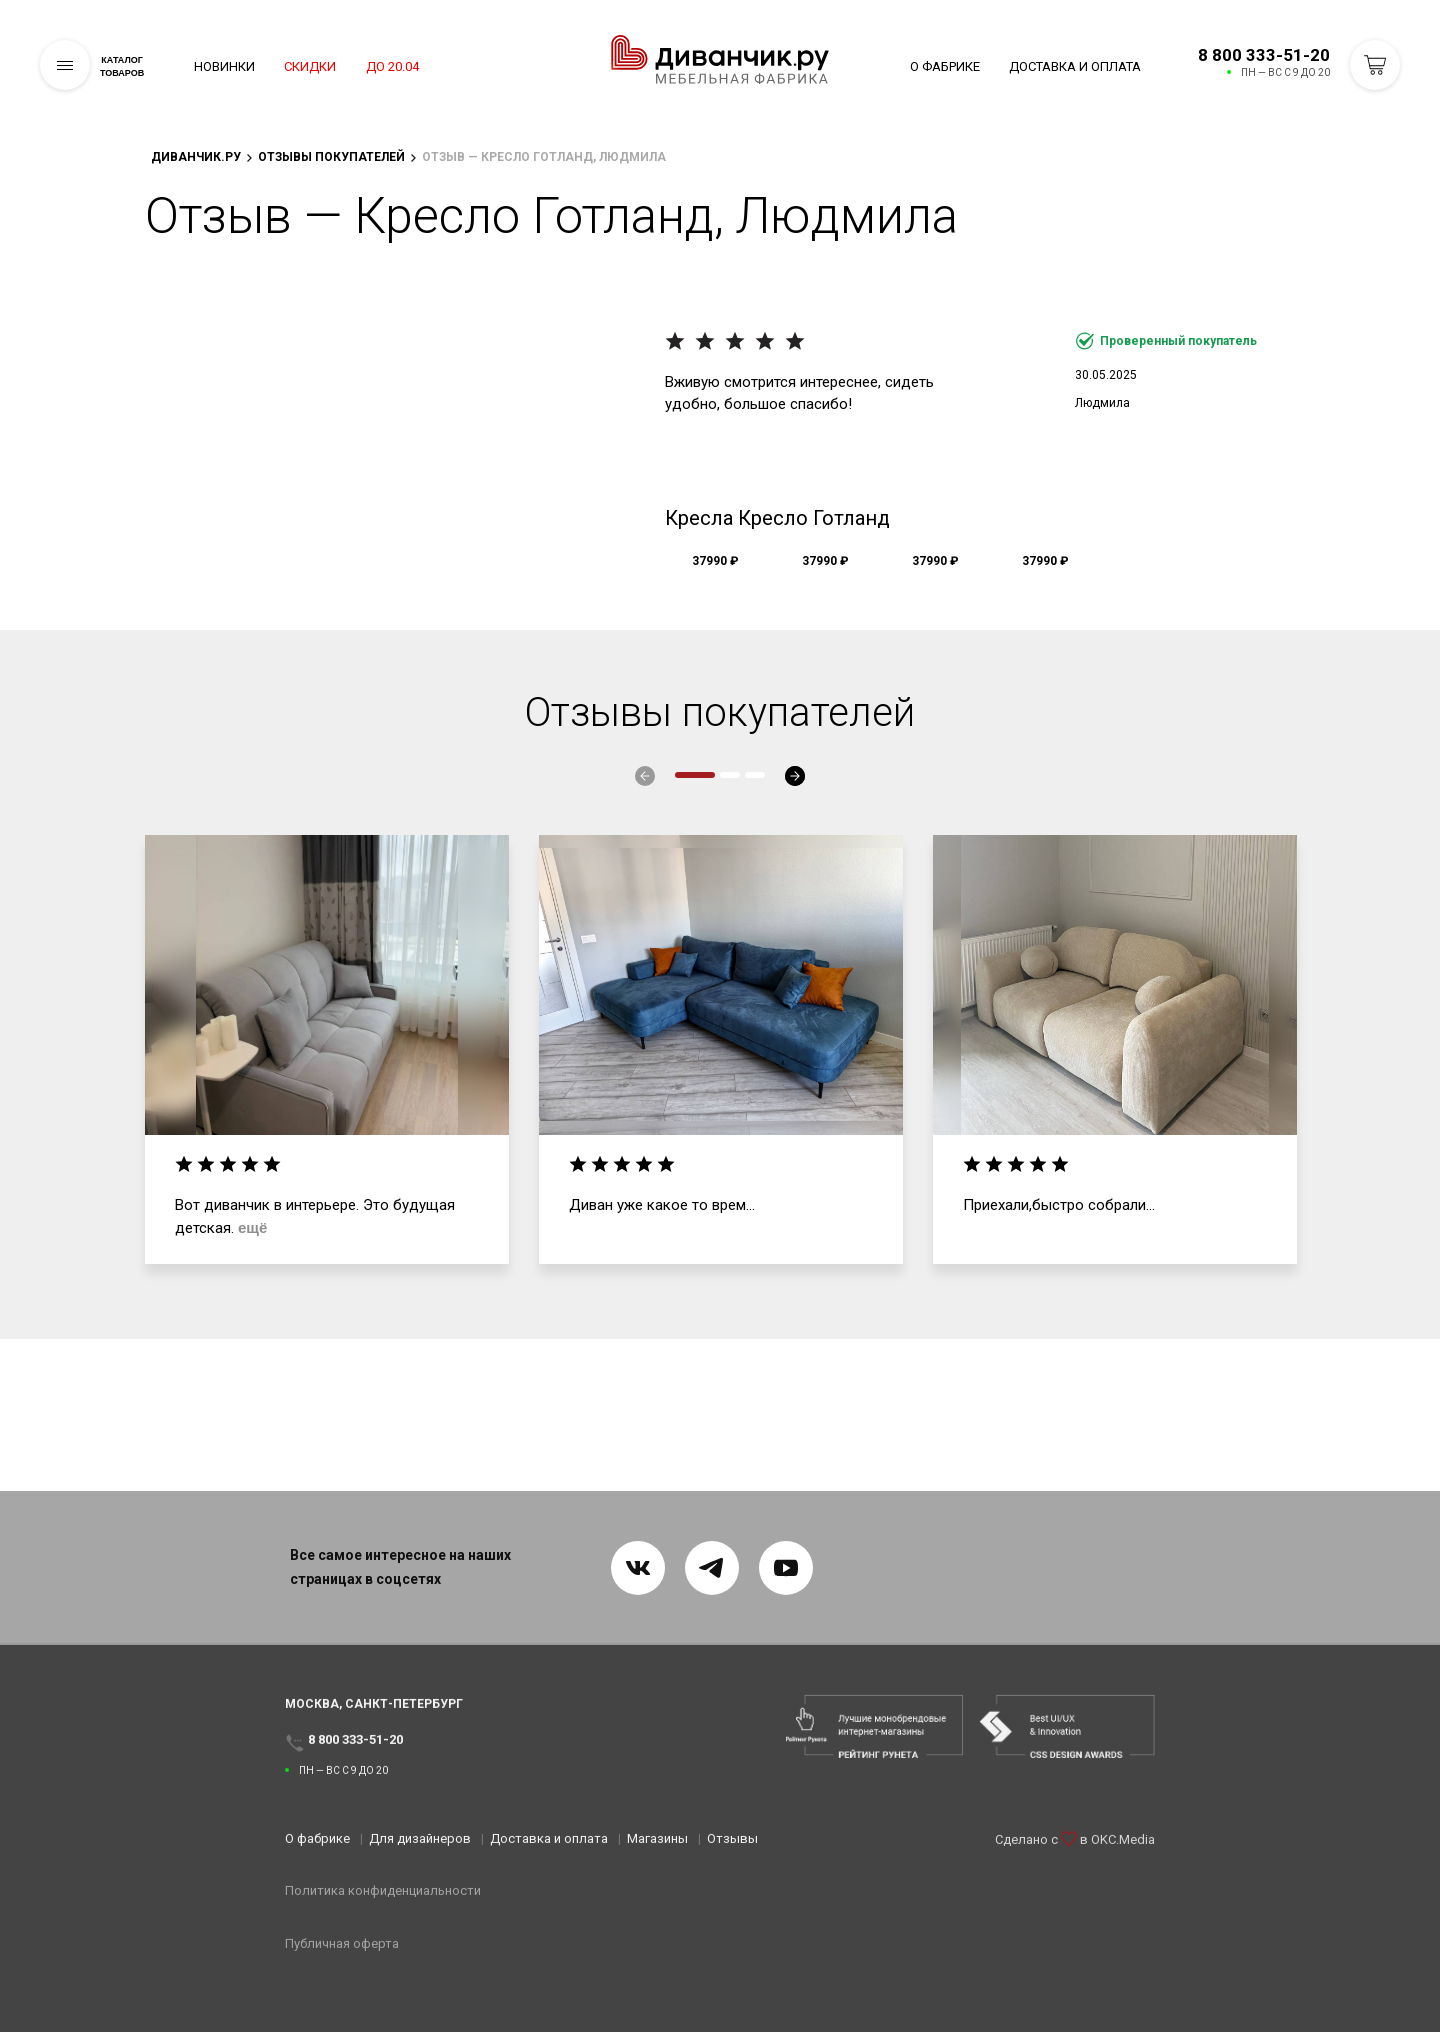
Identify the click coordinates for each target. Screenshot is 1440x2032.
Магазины (657, 1851)
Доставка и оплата (1075, 66)
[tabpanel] (327, 1050)
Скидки (358, 67)
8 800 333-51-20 (1264, 55)
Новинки (224, 66)
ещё (252, 1227)
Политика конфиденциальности (383, 1904)
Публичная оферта (342, 1956)
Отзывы (732, 1851)
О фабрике (945, 66)
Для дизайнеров (420, 1851)
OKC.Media (1123, 1870)
